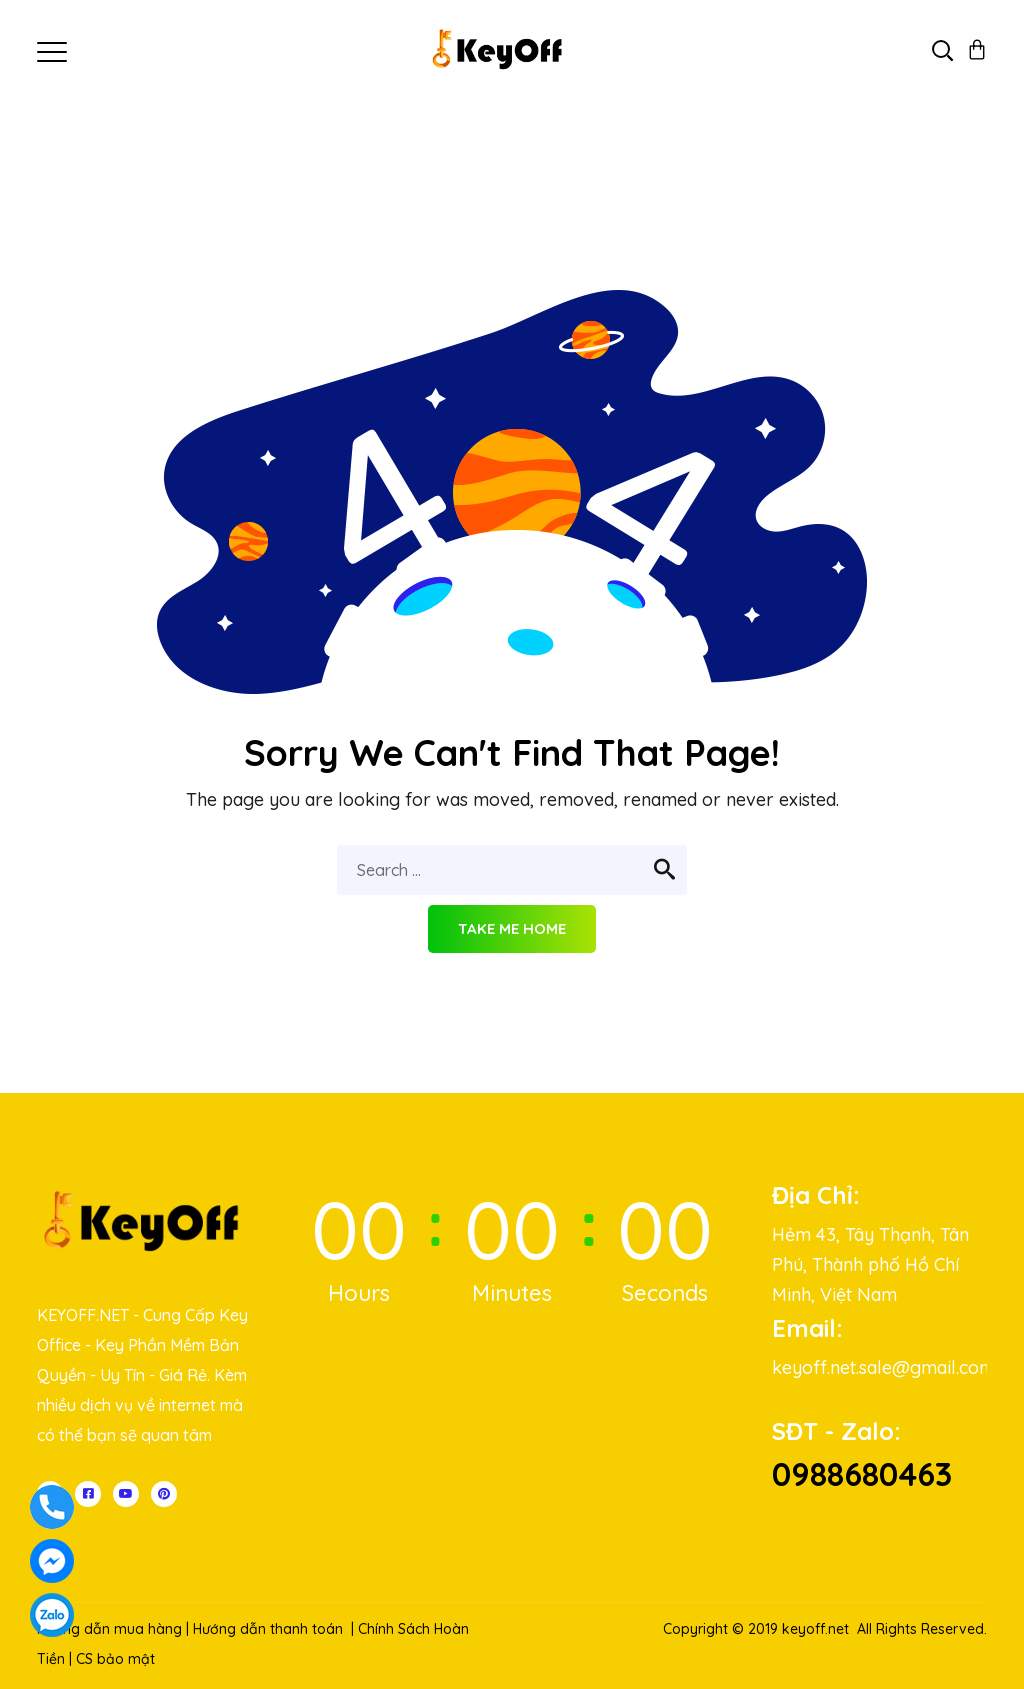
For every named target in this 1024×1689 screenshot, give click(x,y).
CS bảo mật (115, 1659)
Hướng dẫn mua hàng (109, 1629)
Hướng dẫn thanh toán (268, 1629)
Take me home (512, 928)
